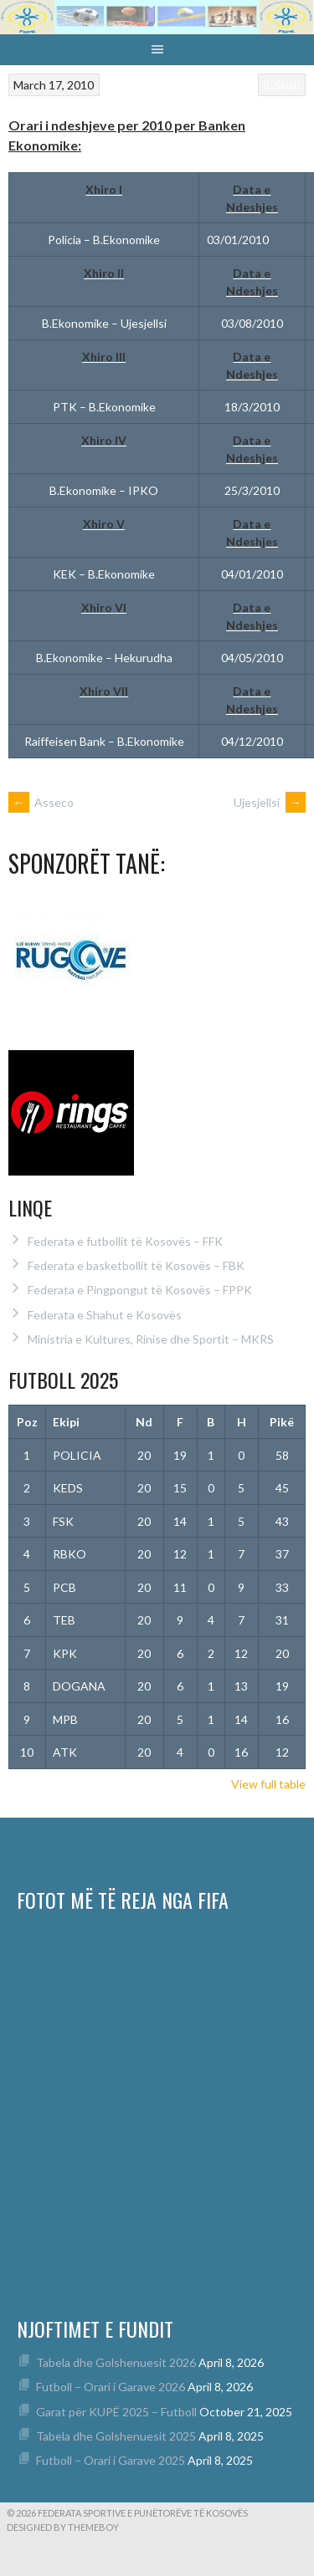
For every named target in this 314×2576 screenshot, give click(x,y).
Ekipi (66, 1422)
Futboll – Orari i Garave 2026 (110, 2387)
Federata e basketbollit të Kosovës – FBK (136, 1265)
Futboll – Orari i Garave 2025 (110, 2460)
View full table (268, 1784)
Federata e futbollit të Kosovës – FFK (125, 1241)
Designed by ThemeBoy (63, 2527)
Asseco (41, 802)
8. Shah (282, 85)
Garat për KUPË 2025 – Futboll (116, 2412)
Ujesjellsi (270, 802)
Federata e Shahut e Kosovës (105, 1315)
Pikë (282, 1422)
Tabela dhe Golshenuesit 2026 (116, 2362)
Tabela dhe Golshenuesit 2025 (116, 2436)
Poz (27, 1422)
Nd (144, 1422)
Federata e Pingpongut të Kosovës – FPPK (140, 1290)
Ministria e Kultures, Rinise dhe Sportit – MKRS (151, 1339)
